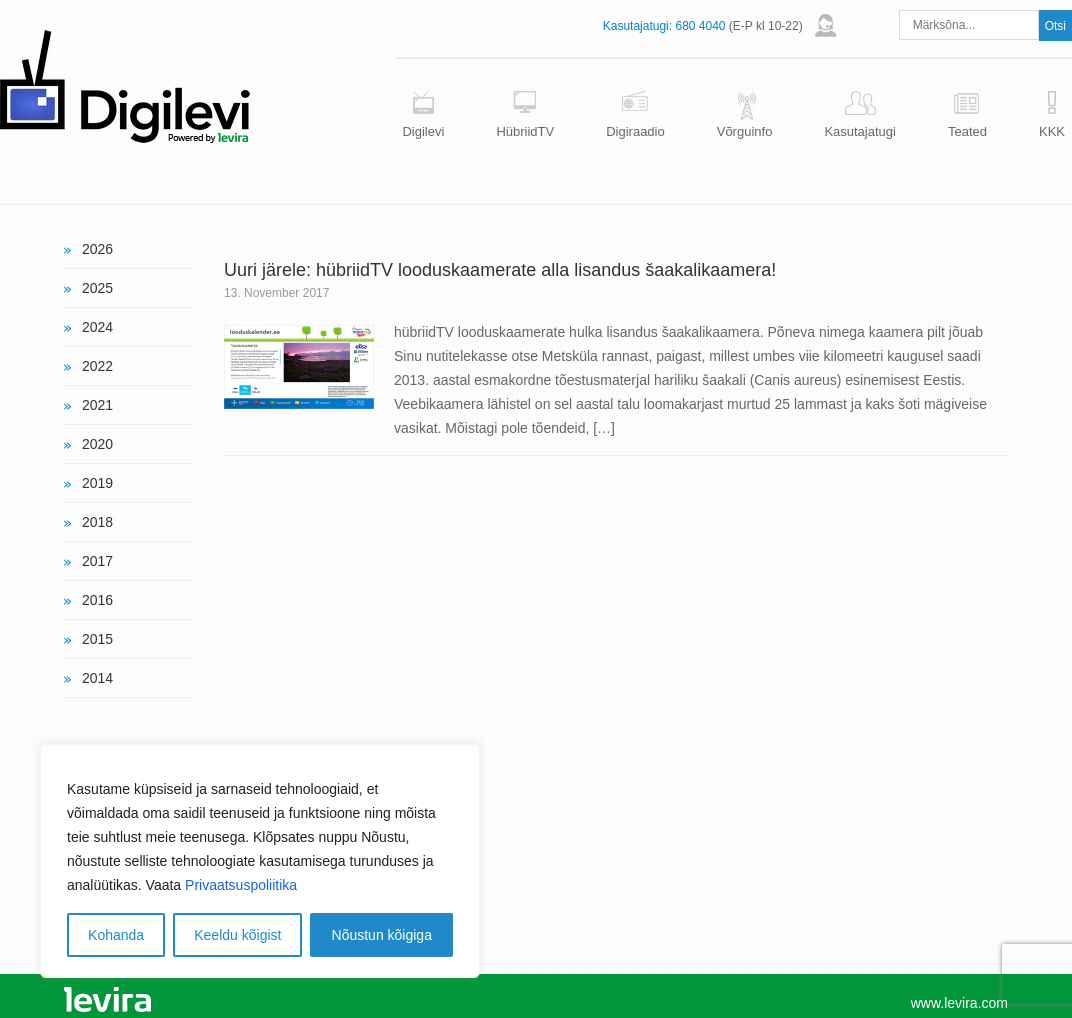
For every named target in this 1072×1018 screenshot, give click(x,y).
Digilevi (423, 131)
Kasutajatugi (860, 131)
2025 (97, 288)
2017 (97, 561)
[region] (260, 861)
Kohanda (116, 935)
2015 (97, 639)
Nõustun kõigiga (382, 935)
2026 (97, 249)
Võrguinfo (745, 131)
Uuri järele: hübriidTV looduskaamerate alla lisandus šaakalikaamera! (500, 270)
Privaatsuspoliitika (241, 885)
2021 (97, 405)
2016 (97, 600)
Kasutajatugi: (637, 26)
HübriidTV (525, 131)
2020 (97, 444)
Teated (967, 131)
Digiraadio (635, 131)
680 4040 (700, 26)
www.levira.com (959, 1003)
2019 (97, 483)
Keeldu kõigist (237, 935)
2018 (97, 522)
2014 (97, 678)
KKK (1052, 131)
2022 (97, 366)
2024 (97, 327)
